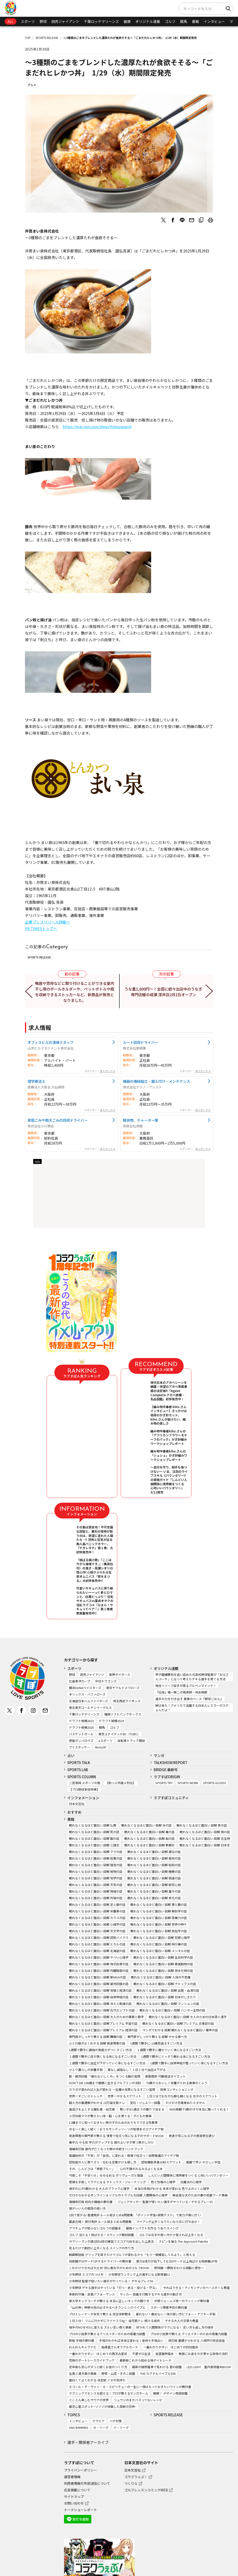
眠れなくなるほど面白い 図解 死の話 (94, 1832)
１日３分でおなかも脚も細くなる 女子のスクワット (181, 2096)
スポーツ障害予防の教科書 (168, 2307)
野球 (43, 21)
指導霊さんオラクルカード (119, 2347)
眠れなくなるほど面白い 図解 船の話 (149, 1838)
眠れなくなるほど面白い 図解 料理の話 (95, 1898)
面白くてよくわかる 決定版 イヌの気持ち (97, 2380)
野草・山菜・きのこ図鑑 (118, 2373)
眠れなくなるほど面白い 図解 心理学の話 (97, 1924)
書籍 (195, 21)
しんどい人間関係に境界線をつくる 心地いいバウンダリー (188, 2175)
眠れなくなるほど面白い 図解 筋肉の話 (154, 1858)
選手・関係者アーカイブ (88, 2442)
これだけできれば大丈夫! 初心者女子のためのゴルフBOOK (109, 2268)
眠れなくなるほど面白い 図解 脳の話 (94, 1838)
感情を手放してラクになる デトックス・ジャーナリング (107, 2182)
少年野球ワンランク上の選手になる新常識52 (139, 2274)
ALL (11, 21)
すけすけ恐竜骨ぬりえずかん (185, 2102)
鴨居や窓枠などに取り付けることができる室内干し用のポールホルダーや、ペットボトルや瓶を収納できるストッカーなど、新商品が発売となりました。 (75, 991)
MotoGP (100, 1747)
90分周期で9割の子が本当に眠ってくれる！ (199, 2109)
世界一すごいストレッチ (86, 2096)
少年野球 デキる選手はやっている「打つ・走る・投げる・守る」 (113, 2287)
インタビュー (214, 21)
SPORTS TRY (164, 1783)
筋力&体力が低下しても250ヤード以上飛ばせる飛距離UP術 (177, 2261)
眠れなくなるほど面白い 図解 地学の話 (95, 1878)
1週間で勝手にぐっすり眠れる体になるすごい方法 (175, 2056)
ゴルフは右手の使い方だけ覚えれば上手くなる (171, 2235)
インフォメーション (83, 1797)
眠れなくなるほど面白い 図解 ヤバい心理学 (99, 1957)
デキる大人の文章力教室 (181, 2320)
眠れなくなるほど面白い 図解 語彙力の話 (158, 1917)
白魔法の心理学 (191, 2182)
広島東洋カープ (79, 1681)
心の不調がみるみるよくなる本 (141, 2168)
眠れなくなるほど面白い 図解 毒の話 (149, 1832)
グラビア (98, 2421)
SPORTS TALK (78, 1762)
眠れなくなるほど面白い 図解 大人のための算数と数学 (106, 2017)
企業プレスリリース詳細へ (47, 922)
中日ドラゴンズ (106, 1681)
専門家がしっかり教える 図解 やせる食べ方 (157, 2036)
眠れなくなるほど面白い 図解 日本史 (205, 1845)
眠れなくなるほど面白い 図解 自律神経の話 (99, 1997)
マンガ (159, 1755)
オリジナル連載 (147, 21)
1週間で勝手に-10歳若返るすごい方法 (156, 2043)
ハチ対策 (115, 2421)
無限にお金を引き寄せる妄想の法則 (203, 2353)
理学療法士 (36, 1081)
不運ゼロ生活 (141, 2353)
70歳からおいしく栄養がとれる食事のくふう (176, 2083)
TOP (28, 38)
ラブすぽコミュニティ (171, 1797)
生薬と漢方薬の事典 (83, 2373)
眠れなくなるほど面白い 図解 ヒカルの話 (97, 1944)
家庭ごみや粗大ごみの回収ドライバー (58, 1120)
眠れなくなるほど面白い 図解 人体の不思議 (160, 1977)
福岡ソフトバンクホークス (122, 1714)
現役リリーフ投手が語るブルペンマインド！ (185, 1685)
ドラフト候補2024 (111, 1721)
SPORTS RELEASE (47, 38)
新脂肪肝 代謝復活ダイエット (165, 2076)
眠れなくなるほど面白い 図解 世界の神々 (158, 1924)
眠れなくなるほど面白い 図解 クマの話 (95, 1851)
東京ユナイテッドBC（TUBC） (119, 1734)
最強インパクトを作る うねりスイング (152, 2228)
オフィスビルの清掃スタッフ (50, 1042)
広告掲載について (77, 2490)
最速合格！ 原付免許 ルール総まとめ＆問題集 (100, 2221)
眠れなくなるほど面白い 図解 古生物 (205, 1838)
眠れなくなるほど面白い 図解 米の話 (146, 1825)
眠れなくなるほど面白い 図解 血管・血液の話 (168, 1990)
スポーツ (28, 21)
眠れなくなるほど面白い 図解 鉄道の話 (154, 1878)
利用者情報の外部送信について (87, 2483)
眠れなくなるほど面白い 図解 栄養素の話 (97, 1911)
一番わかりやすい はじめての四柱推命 (170, 2347)
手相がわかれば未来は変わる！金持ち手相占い (131, 2340)
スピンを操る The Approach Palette (183, 2241)
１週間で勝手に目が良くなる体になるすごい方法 (102, 2056)
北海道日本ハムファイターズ (88, 1701)
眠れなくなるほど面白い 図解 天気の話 (95, 1884)
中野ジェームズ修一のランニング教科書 (181, 2301)
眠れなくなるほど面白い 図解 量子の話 (154, 1891)
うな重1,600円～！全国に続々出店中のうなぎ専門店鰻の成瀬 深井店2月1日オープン (163, 991)
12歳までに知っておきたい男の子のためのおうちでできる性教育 (113, 2122)
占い (70, 1755)
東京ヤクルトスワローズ (123, 1687)
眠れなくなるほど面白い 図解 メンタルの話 (160, 1951)
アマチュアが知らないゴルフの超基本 (95, 2228)
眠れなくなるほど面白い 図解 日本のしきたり (164, 1997)
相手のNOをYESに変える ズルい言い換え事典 (100, 2327)
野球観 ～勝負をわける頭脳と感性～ (179, 2268)
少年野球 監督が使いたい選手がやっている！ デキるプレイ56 (111, 2281)
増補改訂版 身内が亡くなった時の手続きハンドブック (106, 2149)
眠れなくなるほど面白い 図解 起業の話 (95, 1858)
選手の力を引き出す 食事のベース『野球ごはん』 (189, 1699)
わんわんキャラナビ (83, 2347)
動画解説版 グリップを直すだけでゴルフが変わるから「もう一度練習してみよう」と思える (132, 2254)
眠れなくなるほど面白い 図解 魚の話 (202, 1825)
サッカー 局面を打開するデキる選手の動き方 (151, 2294)
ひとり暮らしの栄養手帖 (86, 2069)
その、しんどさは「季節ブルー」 (92, 2168)
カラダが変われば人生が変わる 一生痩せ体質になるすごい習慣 (112, 2089)
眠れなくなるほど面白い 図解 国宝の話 (95, 1865)
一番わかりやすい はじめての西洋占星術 (98, 2353)
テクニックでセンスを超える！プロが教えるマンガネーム (108, 2393)
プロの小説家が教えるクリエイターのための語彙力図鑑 (107, 2334)
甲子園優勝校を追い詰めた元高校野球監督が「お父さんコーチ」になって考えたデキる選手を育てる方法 (192, 1676)
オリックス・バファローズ (87, 1694)
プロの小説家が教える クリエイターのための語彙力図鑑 (188, 2334)
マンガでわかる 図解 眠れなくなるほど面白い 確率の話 (180, 2030)
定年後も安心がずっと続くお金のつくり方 (98, 2367)
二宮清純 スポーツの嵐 (84, 1783)
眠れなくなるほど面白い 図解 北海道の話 (97, 1951)
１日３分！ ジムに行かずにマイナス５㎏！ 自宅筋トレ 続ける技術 (114, 2320)
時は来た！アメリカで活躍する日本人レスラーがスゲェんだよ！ (192, 1707)
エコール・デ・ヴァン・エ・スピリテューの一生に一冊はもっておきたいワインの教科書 (130, 2386)
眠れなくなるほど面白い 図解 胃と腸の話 (158, 1904)
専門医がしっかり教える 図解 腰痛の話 (95, 2036)
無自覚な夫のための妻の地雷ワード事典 (200, 2195)
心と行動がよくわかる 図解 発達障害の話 (97, 2043)
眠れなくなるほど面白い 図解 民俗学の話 (158, 1931)
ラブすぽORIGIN (167, 1776)
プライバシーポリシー (80, 2470)
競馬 (183, 21)
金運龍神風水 (164, 2353)
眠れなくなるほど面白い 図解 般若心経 (154, 1884)
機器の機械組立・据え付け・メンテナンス (156, 1081)
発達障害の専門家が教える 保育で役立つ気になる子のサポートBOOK (116, 2135)
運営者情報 (72, 2476)
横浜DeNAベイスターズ (85, 1687)
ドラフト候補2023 (81, 1721)
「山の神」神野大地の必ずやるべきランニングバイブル (107, 2307)
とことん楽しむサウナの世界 (89, 2400)
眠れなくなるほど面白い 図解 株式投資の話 (99, 1964)
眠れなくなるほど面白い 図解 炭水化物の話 (163, 1970)
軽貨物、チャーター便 (140, 1120)
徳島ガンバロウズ (81, 1740)
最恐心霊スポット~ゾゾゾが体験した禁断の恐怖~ (103, 2406)
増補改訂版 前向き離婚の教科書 (91, 2202)
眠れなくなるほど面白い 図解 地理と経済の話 (100, 1990)
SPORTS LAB (77, 1769)
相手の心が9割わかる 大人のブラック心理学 (99, 2188)
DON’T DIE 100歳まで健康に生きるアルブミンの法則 (105, 2083)
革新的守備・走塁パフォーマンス (92, 2294)
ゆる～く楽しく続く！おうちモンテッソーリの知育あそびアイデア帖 (116, 2129)
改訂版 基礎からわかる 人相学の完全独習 (196, 2340)
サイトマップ (74, 2496)
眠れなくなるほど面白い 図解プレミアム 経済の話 (103, 2030)
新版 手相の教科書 (81, 2340)
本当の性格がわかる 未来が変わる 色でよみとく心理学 (171, 2188)
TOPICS (73, 2414)
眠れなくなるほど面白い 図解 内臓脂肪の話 (99, 1970)
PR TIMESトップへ (41, 928)
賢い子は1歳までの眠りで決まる (142, 2109)
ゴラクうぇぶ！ (135, 2476)
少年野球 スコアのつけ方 (86, 2274)
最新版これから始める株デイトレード (146, 2360)
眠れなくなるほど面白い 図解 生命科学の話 (163, 1957)
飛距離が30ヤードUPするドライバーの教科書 (100, 2261)
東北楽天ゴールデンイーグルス (90, 1707)
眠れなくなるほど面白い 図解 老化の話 (154, 1898)
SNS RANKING (78, 2427)
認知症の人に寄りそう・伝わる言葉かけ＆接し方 (102, 2162)
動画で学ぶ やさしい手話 (203, 2162)
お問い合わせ (74, 2503)
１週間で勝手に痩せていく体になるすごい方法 (169, 2050)
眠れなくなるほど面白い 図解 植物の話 (95, 1871)
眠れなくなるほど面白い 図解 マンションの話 (168, 2003)
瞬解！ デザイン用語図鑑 (170, 2393)
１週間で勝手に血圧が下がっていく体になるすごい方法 (107, 2063)
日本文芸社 (76, 1804)
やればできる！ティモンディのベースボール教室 (196, 2287)
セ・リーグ (101, 2427)
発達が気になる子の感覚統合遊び (192, 2135)
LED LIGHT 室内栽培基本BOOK (209, 2367)
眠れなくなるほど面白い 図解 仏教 (92, 1825)
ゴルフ (170, 21)
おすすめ (74, 1812)
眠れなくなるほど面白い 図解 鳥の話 (205, 1832)
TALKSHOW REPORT (170, 1762)
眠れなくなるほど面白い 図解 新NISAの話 (97, 1977)
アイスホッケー (79, 1747)
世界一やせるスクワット (124, 2096)
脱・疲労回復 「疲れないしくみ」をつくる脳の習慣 (104, 2076)
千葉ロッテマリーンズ (101, 21)
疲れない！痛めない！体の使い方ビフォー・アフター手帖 (175, 2314)
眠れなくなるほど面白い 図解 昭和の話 (154, 1865)
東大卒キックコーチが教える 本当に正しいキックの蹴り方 (109, 2301)
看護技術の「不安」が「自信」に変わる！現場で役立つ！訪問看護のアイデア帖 (124, 2155)
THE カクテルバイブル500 (158, 2373)
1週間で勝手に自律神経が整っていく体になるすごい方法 (189, 2063)
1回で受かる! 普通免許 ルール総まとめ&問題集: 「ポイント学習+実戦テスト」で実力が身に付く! (135, 2215)
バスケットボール (81, 1734)
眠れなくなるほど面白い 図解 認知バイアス (99, 1937)
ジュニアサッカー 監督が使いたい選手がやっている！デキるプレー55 (165, 2202)
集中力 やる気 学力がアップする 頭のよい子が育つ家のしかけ (111, 2142)
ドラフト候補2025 (81, 1727)
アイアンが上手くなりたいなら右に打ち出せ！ (168, 2221)
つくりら (130, 2483)
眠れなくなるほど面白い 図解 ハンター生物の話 (172, 2010)
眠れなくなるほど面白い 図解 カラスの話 (97, 1917)
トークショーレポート (80, 2509)
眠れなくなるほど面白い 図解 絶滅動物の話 (163, 1964)
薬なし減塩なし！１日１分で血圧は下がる (137, 2069)
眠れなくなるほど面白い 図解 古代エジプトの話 (102, 2010)
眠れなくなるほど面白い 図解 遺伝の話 (154, 1851)
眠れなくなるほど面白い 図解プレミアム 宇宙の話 (103, 2023)
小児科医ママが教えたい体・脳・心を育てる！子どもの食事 (110, 2116)
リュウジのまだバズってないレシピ (138, 2400)
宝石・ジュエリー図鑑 (145, 2102)
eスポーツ (105, 1740)
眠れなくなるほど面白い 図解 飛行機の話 (158, 1944)
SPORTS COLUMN (81, 1776)
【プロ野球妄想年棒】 (84, 1789)
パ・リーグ (121, 2427)
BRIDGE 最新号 (166, 1769)
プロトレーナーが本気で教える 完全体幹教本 (100, 2314)
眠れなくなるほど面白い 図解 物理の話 (95, 1891)
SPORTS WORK (187, 1783)
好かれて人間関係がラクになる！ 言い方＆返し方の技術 (175, 2327)
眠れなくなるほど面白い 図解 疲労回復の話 (99, 1984)
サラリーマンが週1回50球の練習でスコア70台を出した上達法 (111, 2241)
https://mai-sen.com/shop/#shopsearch (97, 426)
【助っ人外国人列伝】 (120, 1783)
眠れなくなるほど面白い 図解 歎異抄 (149, 1845)
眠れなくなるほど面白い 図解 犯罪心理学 (161, 1937)
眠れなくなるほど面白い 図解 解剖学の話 (158, 1911)
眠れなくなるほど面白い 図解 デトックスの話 (164, 1984)
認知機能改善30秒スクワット (161, 2162)
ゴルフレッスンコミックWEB (146, 2490)
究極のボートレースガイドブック (92, 2360)
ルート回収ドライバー (140, 1042)
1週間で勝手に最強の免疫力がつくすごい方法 (100, 2050)
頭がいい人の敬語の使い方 (87, 2208)
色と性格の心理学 (163, 2182)
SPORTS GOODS (214, 1783)
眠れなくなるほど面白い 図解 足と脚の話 (97, 1904)
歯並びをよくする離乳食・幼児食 (92, 2109)
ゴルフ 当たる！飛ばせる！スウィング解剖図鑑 (101, 2235)
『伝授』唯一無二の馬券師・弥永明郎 (181, 1692)
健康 (127, 21)
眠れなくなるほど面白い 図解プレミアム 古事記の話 (178, 2023)
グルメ (32, 85)
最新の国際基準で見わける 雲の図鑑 (157, 2367)
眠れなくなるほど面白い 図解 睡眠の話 (154, 1871)
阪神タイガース (119, 1674)
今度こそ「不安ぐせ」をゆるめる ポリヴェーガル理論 (106, 2175)
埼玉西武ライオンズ (127, 1701)
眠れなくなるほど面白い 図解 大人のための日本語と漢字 (188, 2017)
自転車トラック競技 (131, 1740)
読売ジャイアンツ (65, 21)
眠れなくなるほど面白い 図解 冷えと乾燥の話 (100, 2003)
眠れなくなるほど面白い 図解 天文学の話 (97, 1931)
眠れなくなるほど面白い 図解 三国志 (94, 1845)
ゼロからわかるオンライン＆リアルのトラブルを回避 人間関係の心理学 (118, 2195)
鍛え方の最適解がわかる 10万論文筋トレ (97, 2102)
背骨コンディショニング (177, 2089)
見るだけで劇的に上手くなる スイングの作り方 (101, 2248)
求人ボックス (107, 1071)
